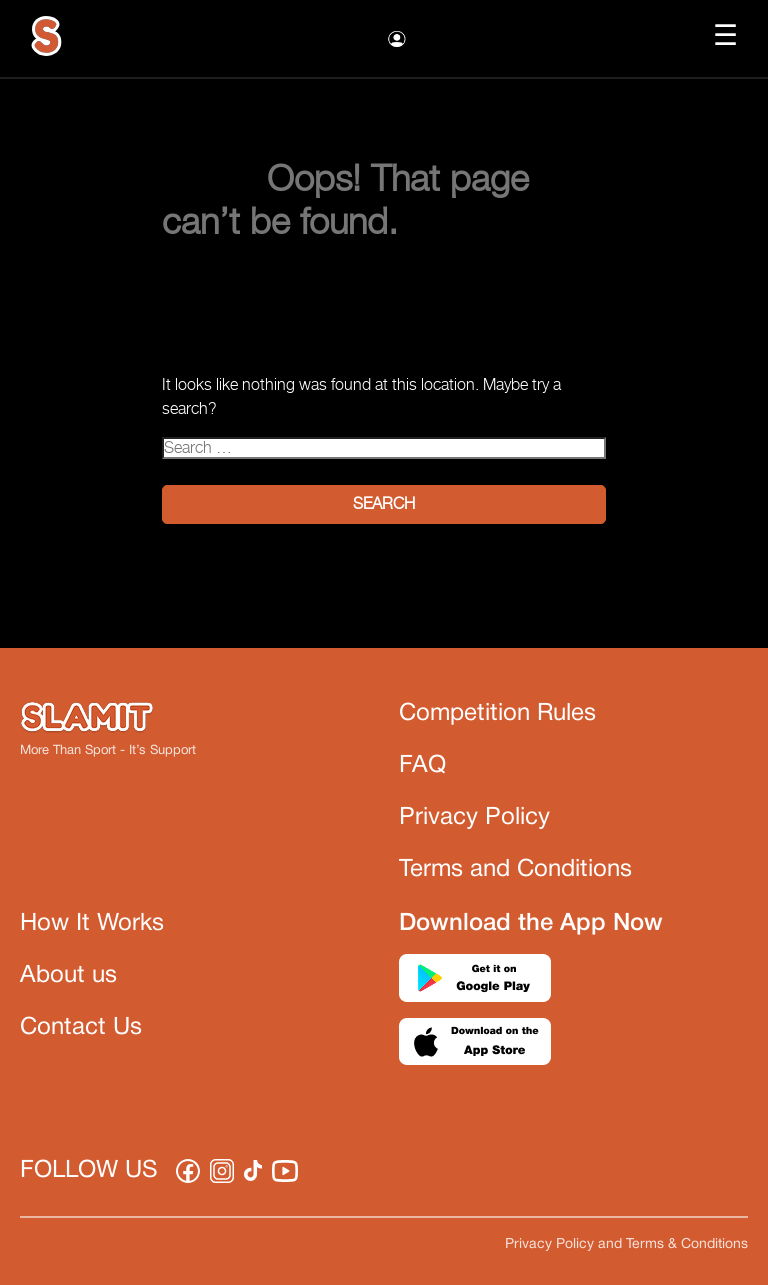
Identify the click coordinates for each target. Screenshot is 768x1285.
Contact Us (81, 1028)
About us (68, 976)
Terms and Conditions (515, 870)
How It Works (92, 924)
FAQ (422, 766)
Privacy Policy (474, 818)
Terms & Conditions (687, 1244)
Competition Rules (497, 714)
